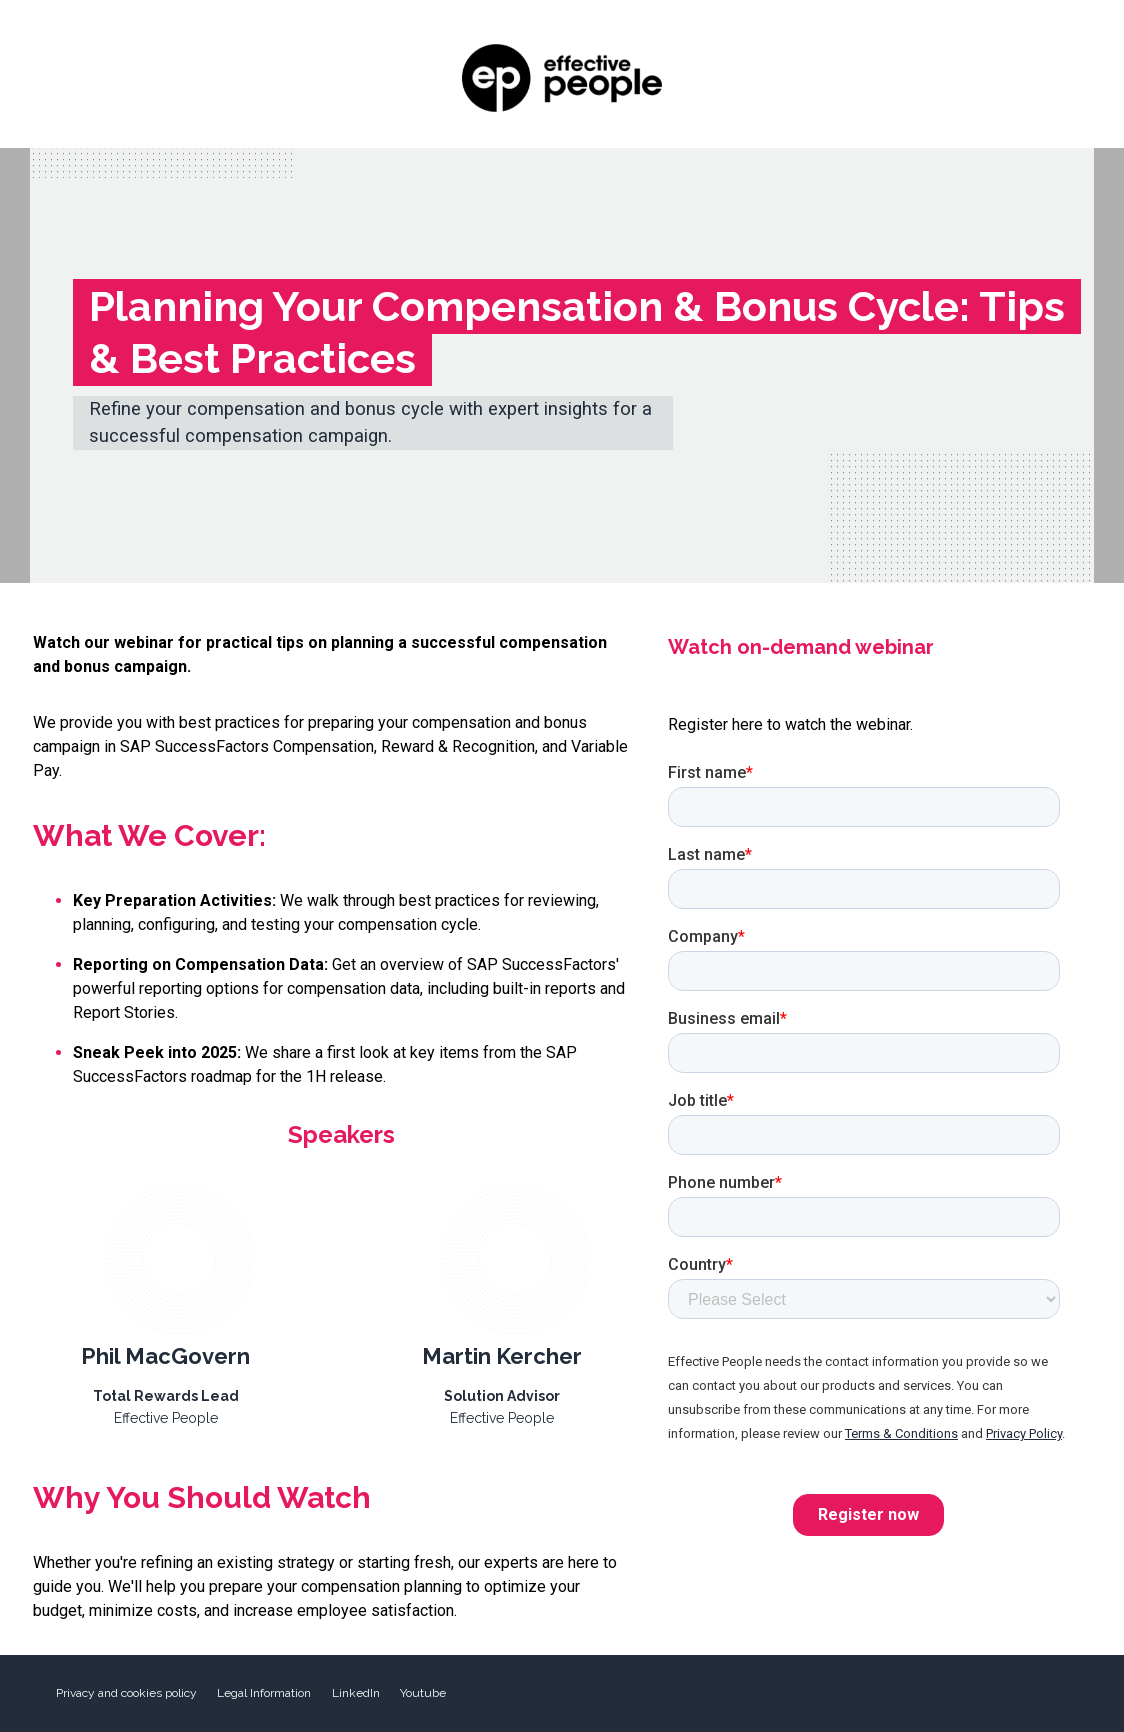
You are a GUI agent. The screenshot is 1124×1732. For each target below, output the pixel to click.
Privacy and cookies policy (126, 1693)
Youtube (423, 1693)
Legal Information (264, 1693)
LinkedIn (356, 1693)
